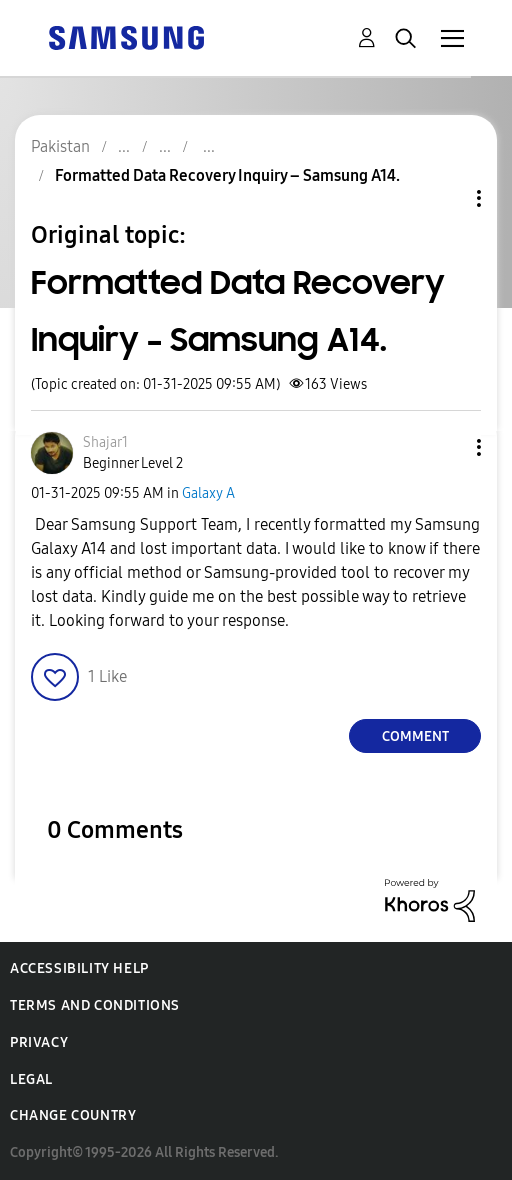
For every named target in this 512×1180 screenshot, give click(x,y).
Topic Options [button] (445, 198)
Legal (31, 1079)
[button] (446, 447)
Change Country (73, 1115)
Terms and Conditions (95, 1005)
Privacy (39, 1042)
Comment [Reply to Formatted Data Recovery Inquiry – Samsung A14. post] (415, 736)
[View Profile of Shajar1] (105, 442)
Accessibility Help (79, 968)
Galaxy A (208, 493)
